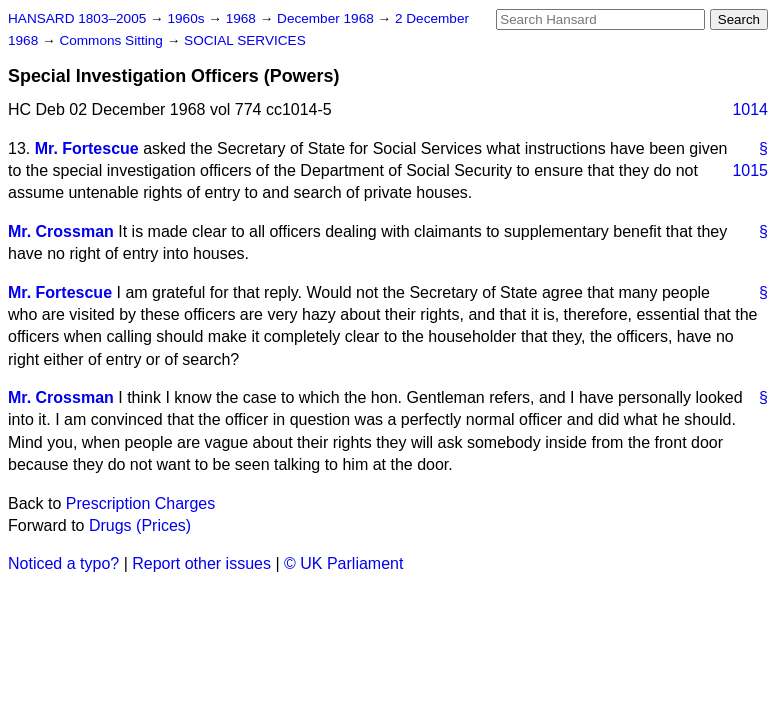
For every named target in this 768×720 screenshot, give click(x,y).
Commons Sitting (112, 40)
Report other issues (201, 563)
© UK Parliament (343, 563)
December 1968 (327, 18)
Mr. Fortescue (87, 148)
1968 (243, 18)
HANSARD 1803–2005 (77, 18)
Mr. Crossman (61, 231)
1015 (750, 170)
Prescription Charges (140, 503)
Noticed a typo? (63, 563)
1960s (187, 18)
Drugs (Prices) (140, 525)
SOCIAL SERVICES (245, 40)
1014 (750, 109)
